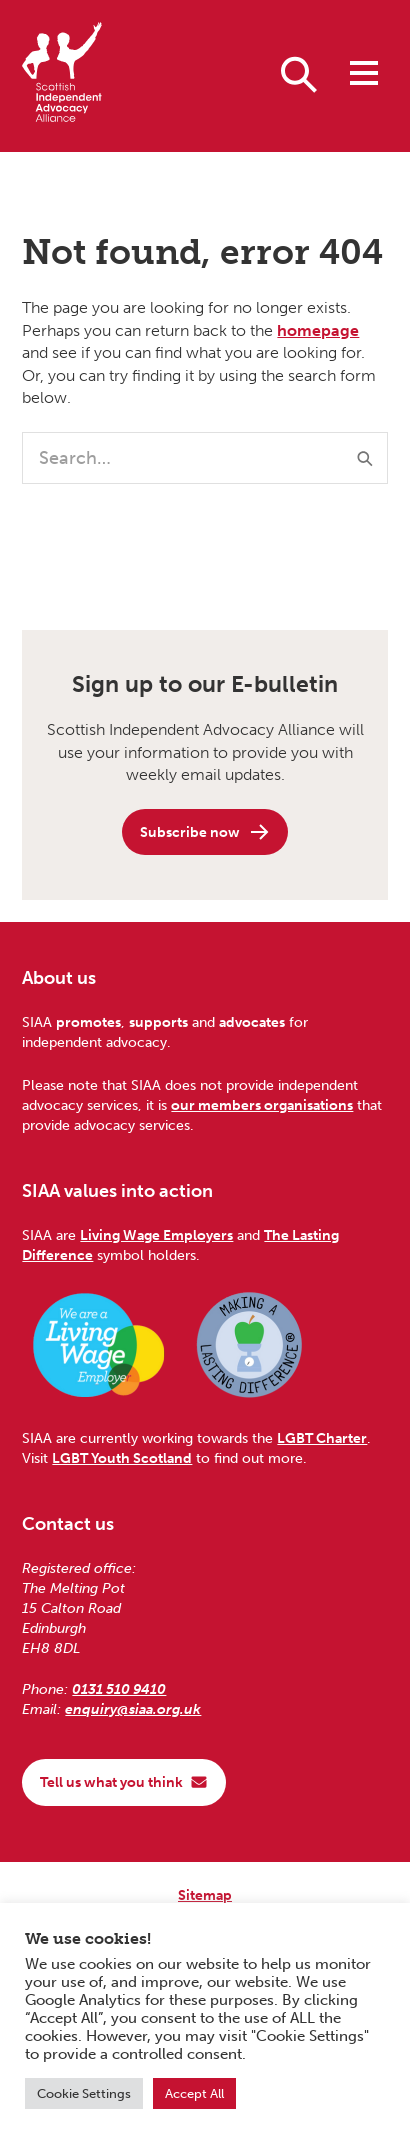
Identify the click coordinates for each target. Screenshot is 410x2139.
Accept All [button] (194, 2093)
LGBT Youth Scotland (122, 1458)
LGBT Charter (322, 1438)
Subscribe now (205, 832)
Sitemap (205, 1895)
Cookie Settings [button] (84, 2093)
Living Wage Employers (156, 1235)
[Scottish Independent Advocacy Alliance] (62, 75)
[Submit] (365, 458)
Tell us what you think (124, 1782)
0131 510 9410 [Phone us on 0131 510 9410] (119, 1689)
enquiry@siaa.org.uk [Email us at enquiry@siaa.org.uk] (133, 1709)
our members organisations (262, 1105)
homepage (318, 330)
